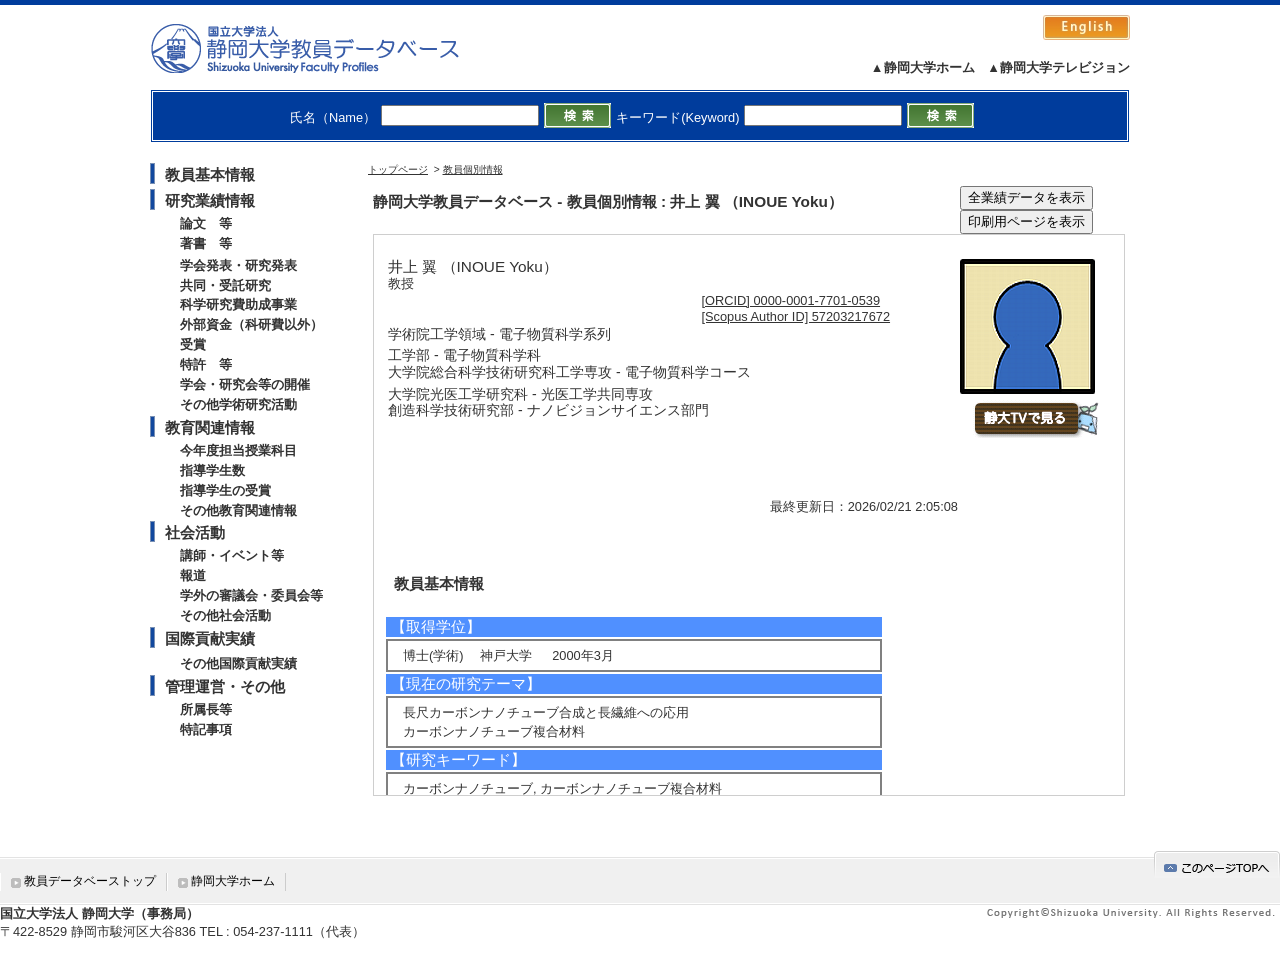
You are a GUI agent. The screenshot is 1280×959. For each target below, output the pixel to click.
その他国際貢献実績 (238, 663)
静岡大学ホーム (233, 881)
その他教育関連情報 (238, 510)
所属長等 (206, 709)
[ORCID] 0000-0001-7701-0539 (791, 300)
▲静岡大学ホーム (923, 67)
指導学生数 (212, 470)
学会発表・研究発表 (238, 265)
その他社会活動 (225, 615)
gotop (1217, 864)
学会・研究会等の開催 (245, 384)
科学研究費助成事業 (238, 304)
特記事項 (206, 729)
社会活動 (195, 532)
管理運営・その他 (225, 686)
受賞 (193, 344)
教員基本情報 (210, 174)
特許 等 (206, 364)
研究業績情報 (210, 200)
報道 (193, 575)
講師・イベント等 (232, 555)
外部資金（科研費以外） (251, 324)
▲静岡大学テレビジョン (1058, 67)
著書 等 (206, 243)
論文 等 (206, 223)
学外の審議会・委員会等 (251, 595)
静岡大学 (325, 48)
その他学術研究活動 (238, 404)
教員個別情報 (473, 169)
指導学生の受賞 (225, 490)
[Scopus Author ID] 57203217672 (796, 316)
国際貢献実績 (210, 638)
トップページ (398, 169)
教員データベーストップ (90, 881)
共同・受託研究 (225, 285)
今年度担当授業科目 (238, 450)
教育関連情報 (210, 427)
